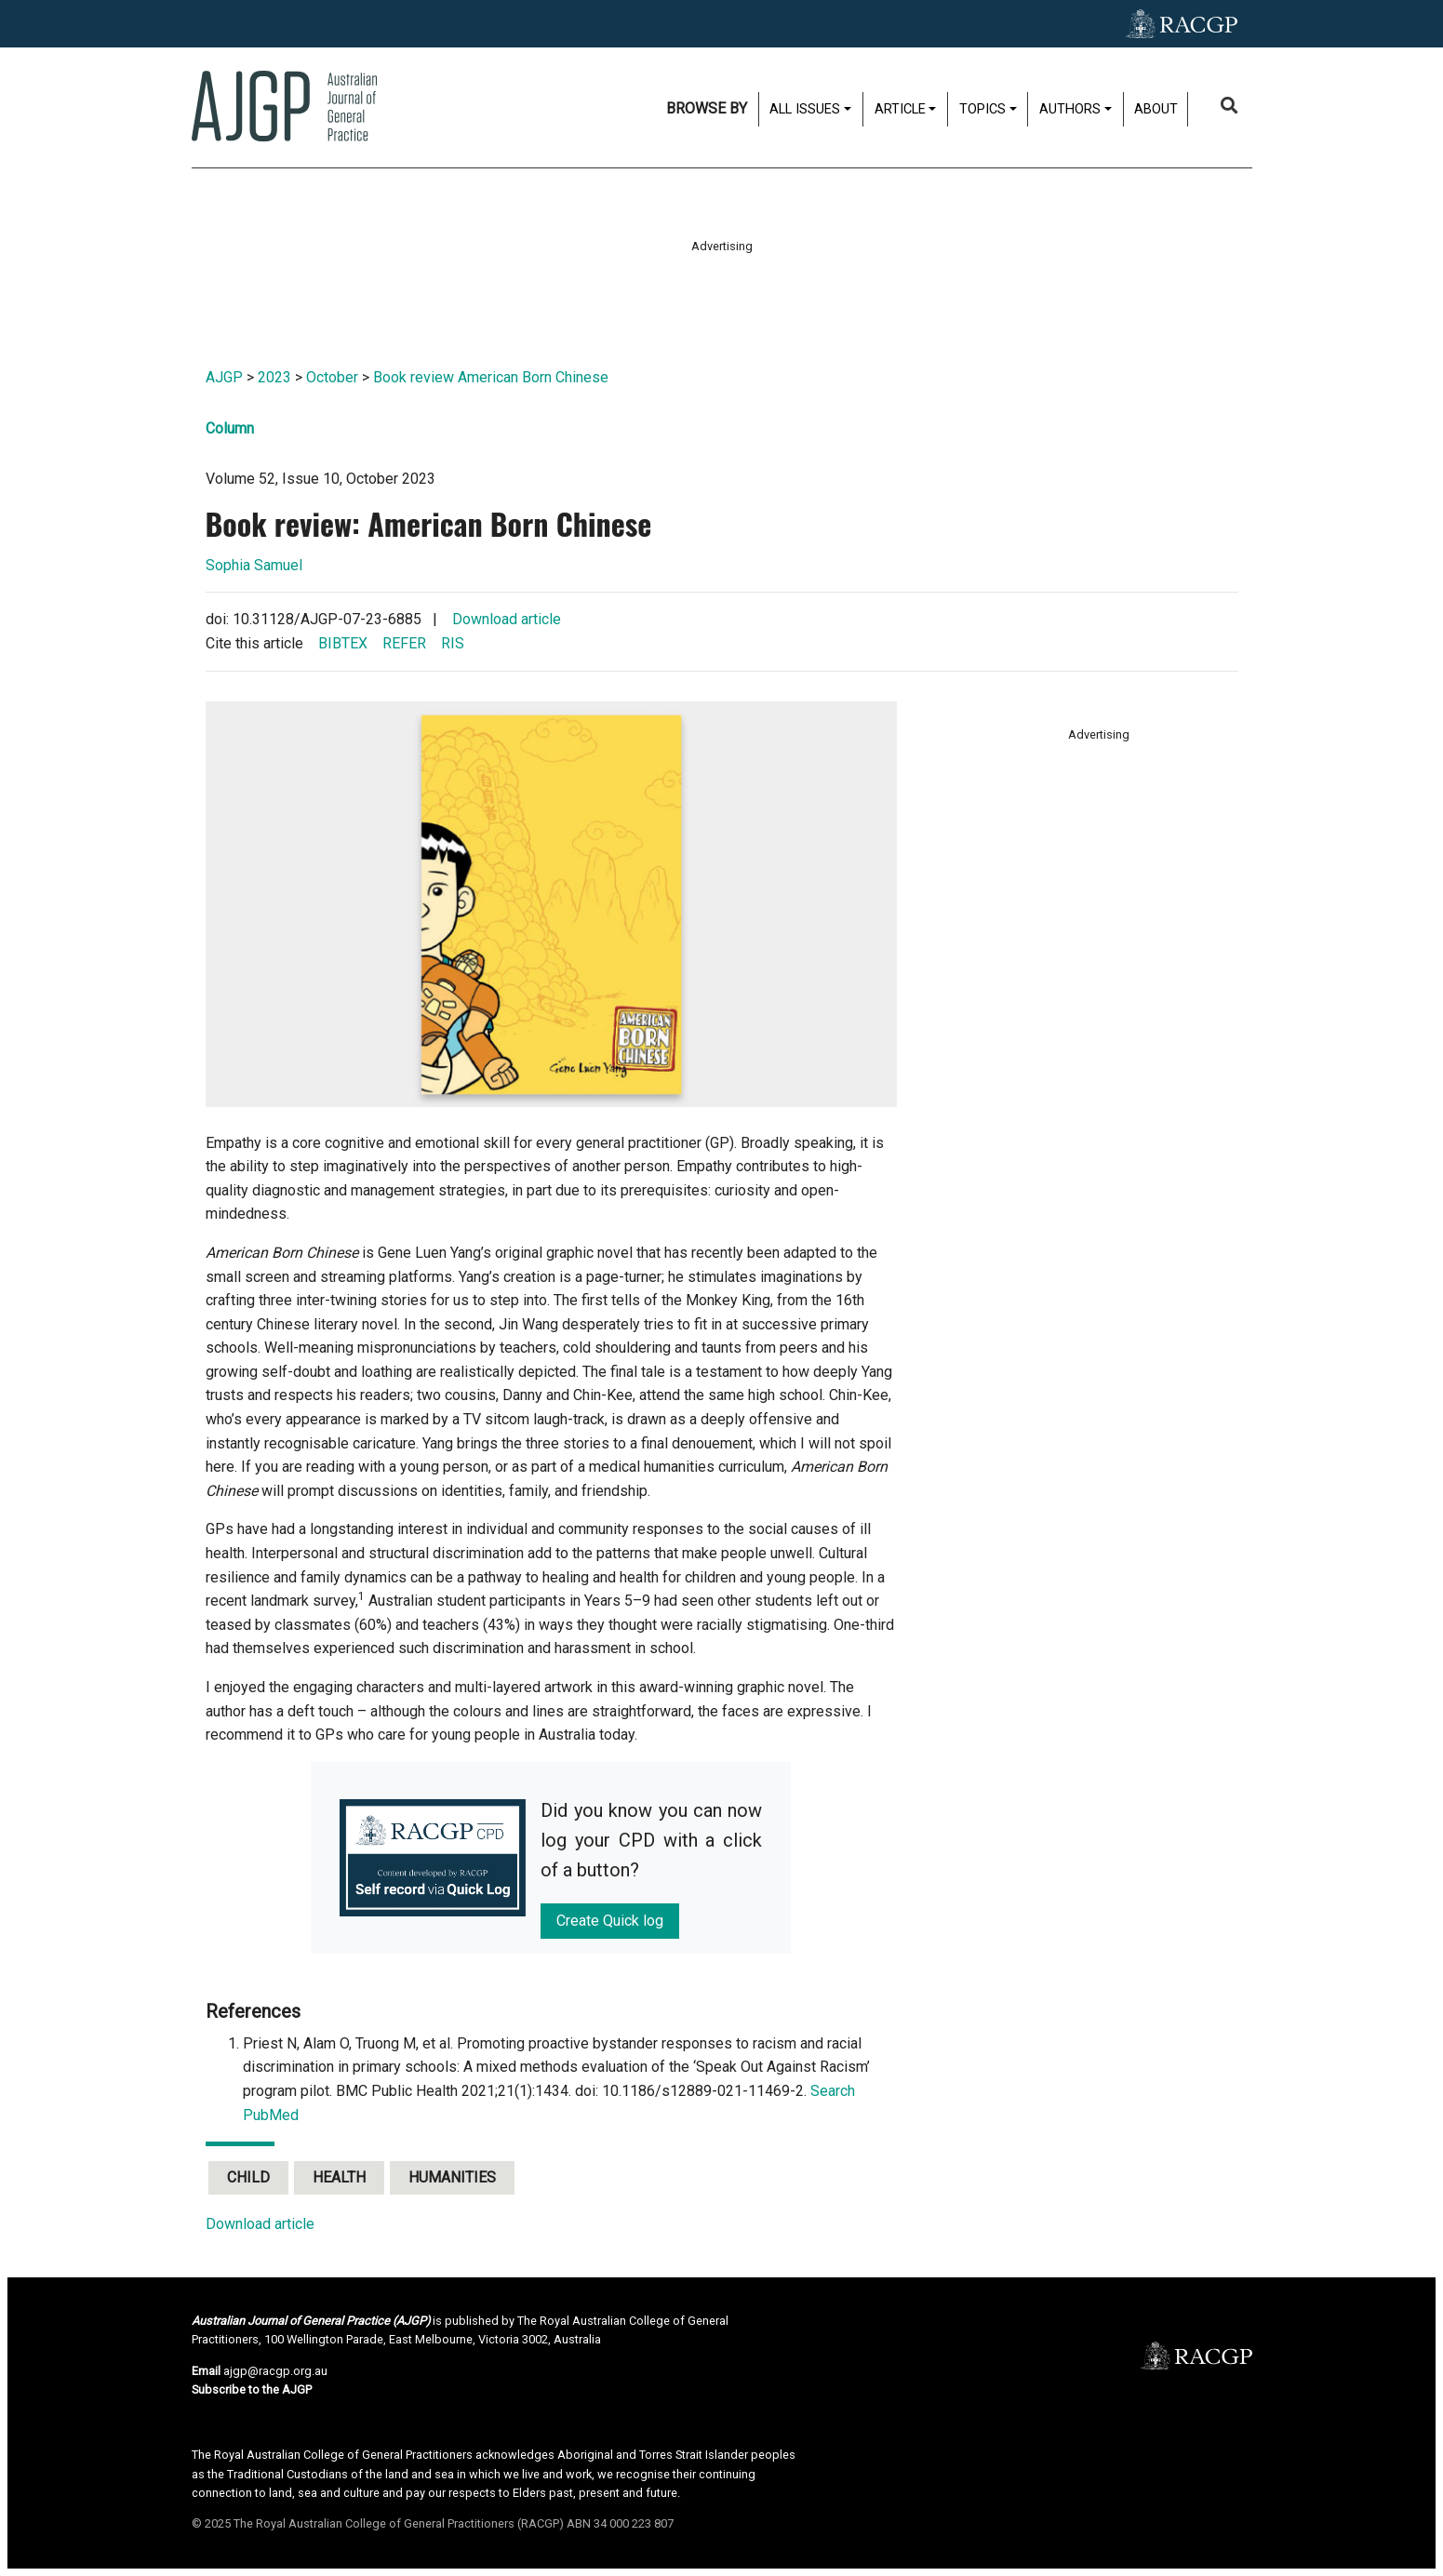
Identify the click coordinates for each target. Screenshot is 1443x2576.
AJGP (224, 377)
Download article (506, 619)
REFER (404, 643)
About (1156, 109)
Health (339, 2177)
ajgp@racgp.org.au (275, 2371)
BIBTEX (342, 643)
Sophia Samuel (254, 565)
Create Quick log (609, 1920)
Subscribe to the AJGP (252, 2389)
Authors (1070, 109)
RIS (452, 643)
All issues (804, 109)
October (332, 377)
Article (900, 109)
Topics (982, 109)
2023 (274, 377)
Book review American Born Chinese (490, 377)
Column (230, 428)
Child (248, 2177)
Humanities (452, 2177)
